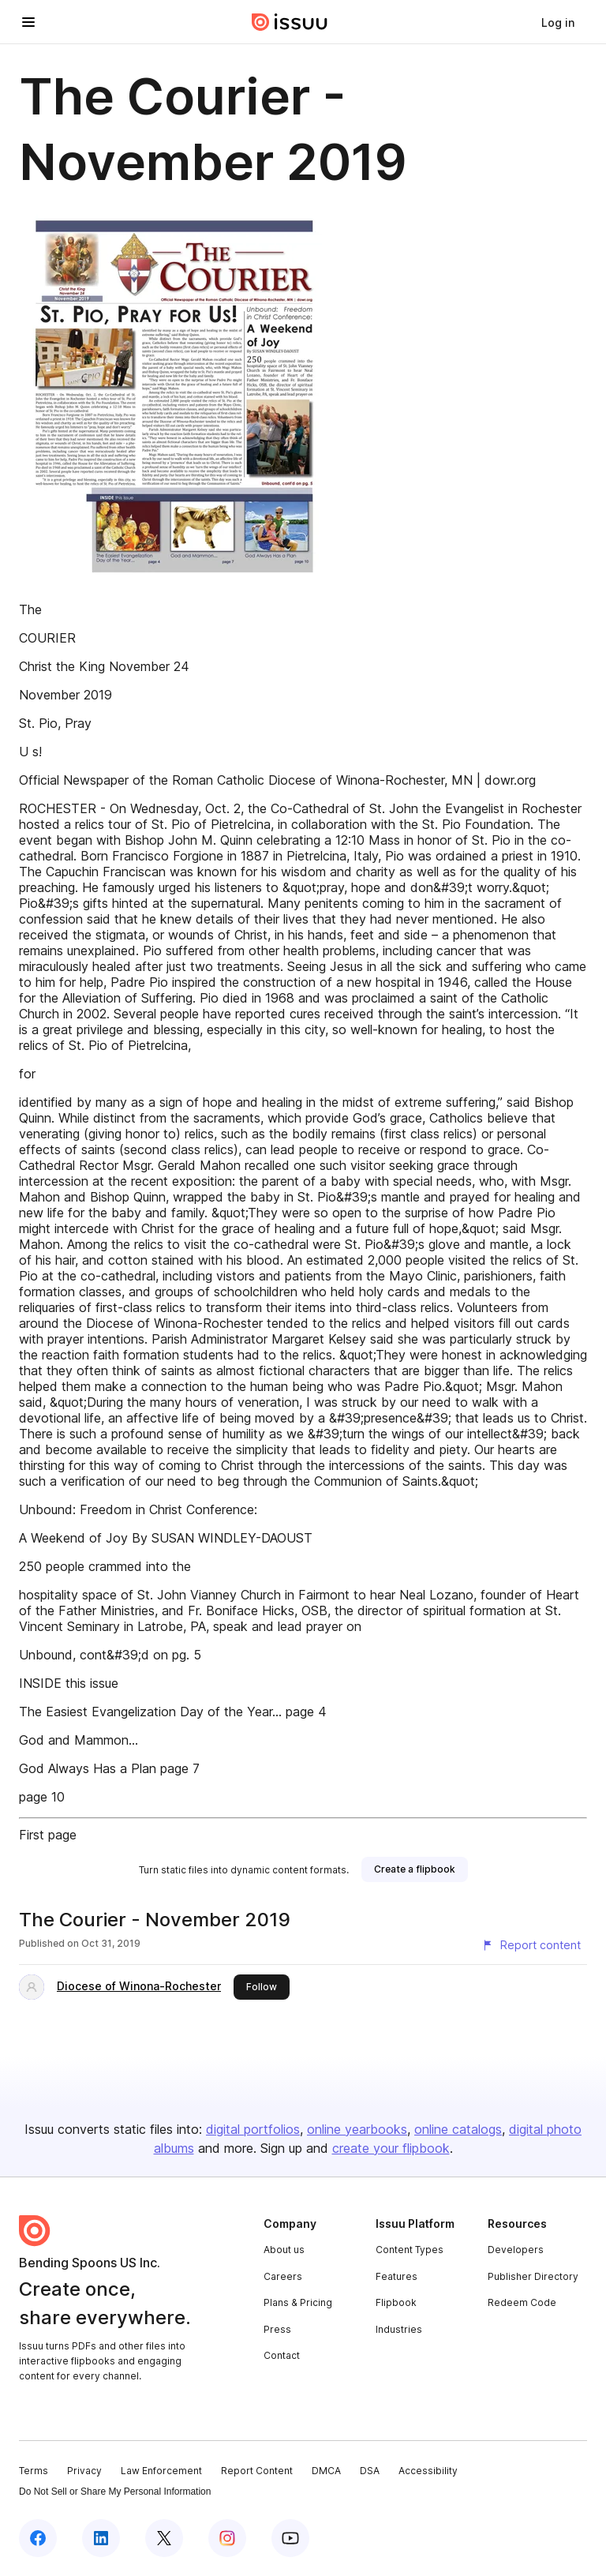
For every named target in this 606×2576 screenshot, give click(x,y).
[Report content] (531, 1945)
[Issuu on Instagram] (227, 2538)
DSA (370, 2471)
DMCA (326, 2471)
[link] (558, 22)
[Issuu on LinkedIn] (101, 2538)
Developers (516, 2249)
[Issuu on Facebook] (38, 2538)
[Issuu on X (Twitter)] (164, 2538)
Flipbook (396, 2302)
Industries (399, 2329)
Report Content (257, 2471)
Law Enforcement (161, 2471)
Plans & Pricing (298, 2302)
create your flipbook (391, 2148)
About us (284, 2249)
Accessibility (428, 2471)
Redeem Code (522, 2302)
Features (396, 2276)
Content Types (409, 2249)
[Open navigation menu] (28, 22)
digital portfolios (253, 2129)
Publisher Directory (533, 2276)
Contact (282, 2355)
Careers (283, 2276)
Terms (33, 2471)
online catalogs (458, 2129)
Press (277, 2329)
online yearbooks (357, 2129)
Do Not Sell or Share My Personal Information (115, 2491)
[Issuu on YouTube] (290, 2538)
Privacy (84, 2471)
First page (48, 1835)
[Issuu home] (289, 22)
